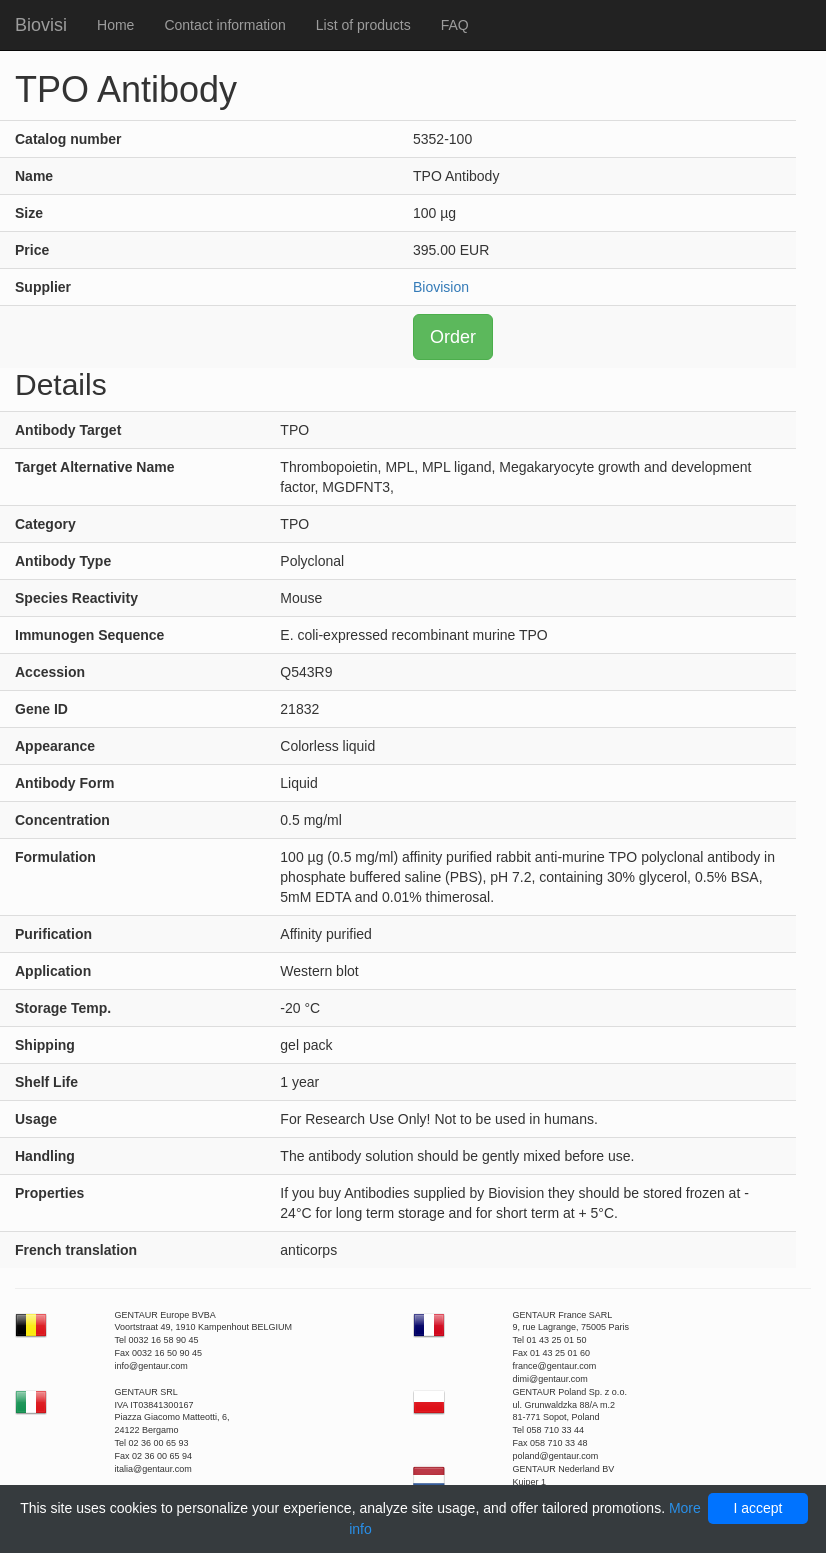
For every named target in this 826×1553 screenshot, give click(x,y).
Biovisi (41, 25)
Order (453, 337)
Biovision (441, 287)
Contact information (224, 25)
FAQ (455, 25)
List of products (363, 25)
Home (115, 25)
